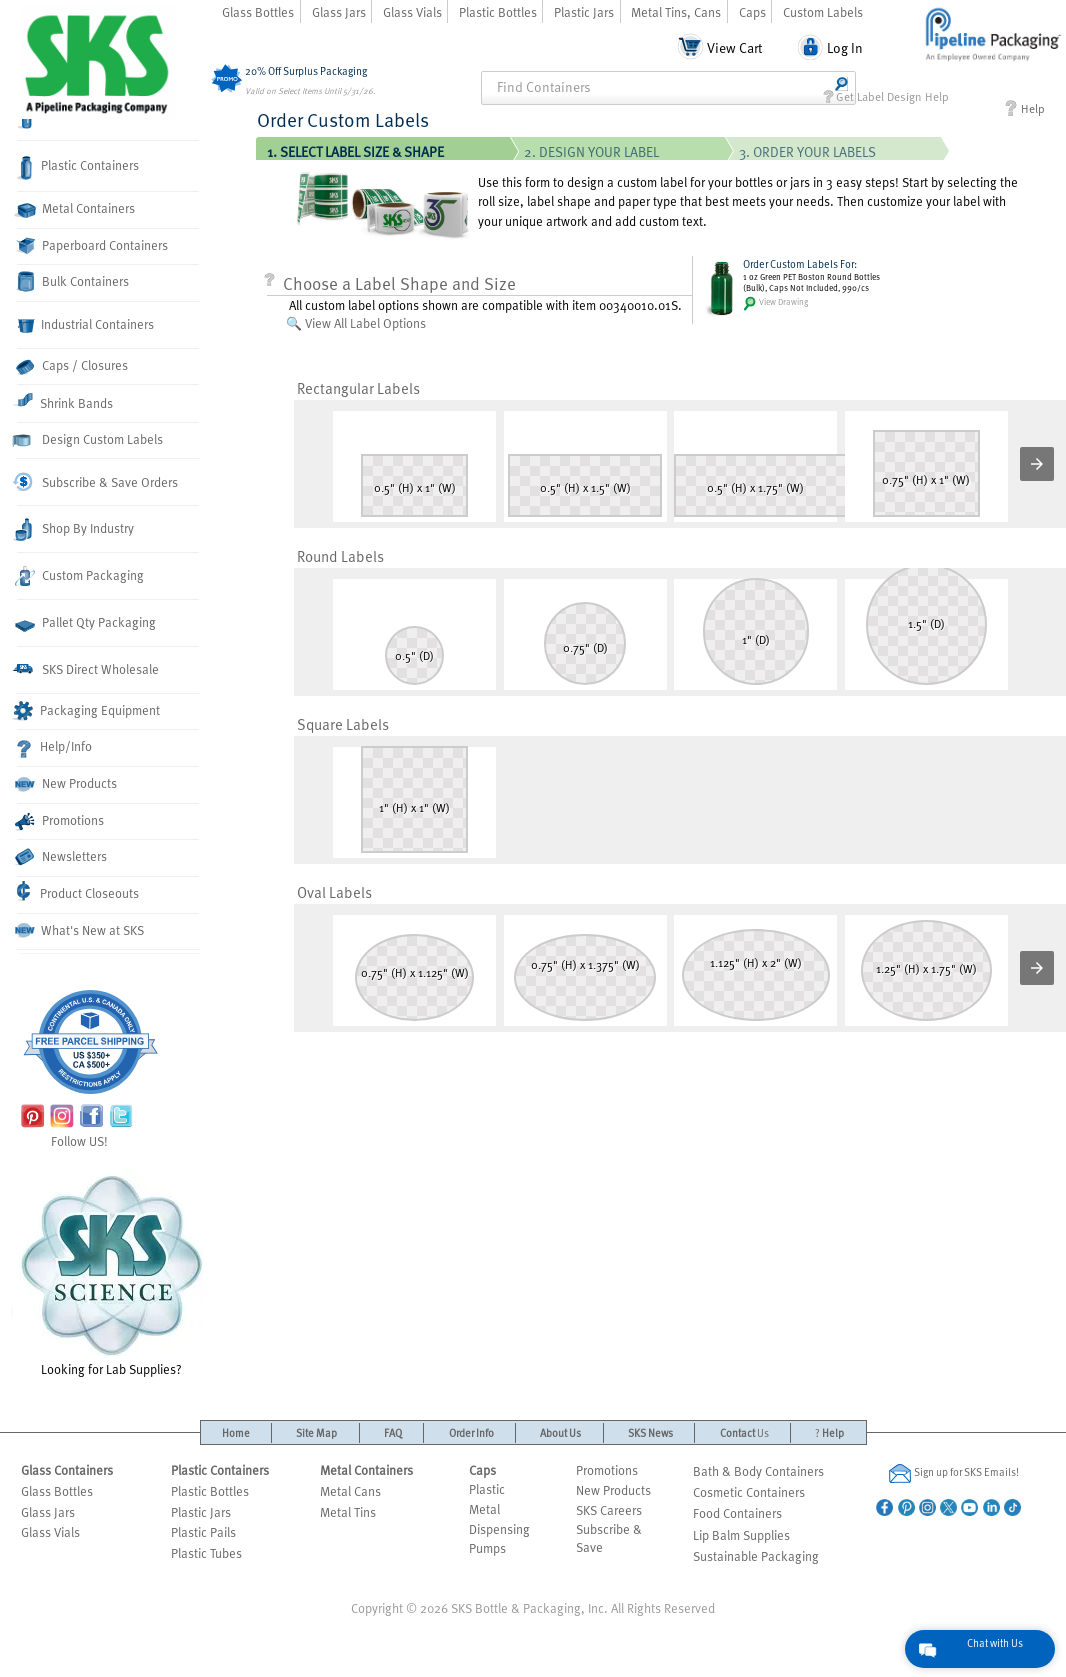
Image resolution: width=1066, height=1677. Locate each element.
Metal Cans (350, 1491)
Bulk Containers (73, 281)
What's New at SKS (80, 930)
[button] (1037, 464)
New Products (67, 783)
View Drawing (775, 303)
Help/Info (54, 747)
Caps (752, 12)
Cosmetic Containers (749, 1492)
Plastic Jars (584, 12)
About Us (560, 1432)
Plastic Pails (203, 1532)
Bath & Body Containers (758, 1471)
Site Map (316, 1432)
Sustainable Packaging (756, 1556)
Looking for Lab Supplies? (112, 1273)
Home (236, 1432)
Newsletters (62, 856)
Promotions (60, 821)
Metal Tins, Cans (676, 12)
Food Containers (737, 1513)
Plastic (487, 1489)
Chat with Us (995, 1642)
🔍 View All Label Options (356, 323)
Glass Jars (339, 12)
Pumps (487, 1548)
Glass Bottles (258, 12)
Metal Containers (76, 208)
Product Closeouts (78, 891)
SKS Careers (609, 1510)
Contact (744, 1432)
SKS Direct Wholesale (88, 669)
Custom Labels (823, 12)
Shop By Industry (75, 529)
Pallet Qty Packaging (86, 622)
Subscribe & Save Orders (97, 482)
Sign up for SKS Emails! (954, 1473)
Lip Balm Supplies (741, 1535)
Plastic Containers (78, 168)
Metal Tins (348, 1512)
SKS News (650, 1432)
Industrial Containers (85, 324)
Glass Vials (412, 12)
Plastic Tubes (206, 1553)
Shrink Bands (65, 401)
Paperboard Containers (92, 245)
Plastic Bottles (498, 12)
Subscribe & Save (609, 1538)
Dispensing (499, 1529)
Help (1025, 108)
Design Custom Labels (90, 439)
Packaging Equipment (88, 711)
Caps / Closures (72, 365)
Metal (484, 1509)
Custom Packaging (80, 575)
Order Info (471, 1432)
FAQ (393, 1432)
